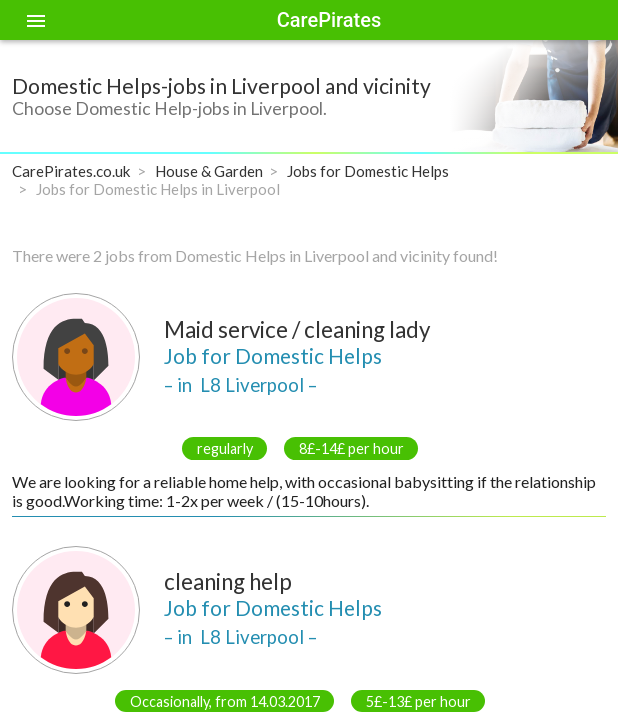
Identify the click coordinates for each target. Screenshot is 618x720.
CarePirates (329, 20)
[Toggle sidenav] (36, 20)
